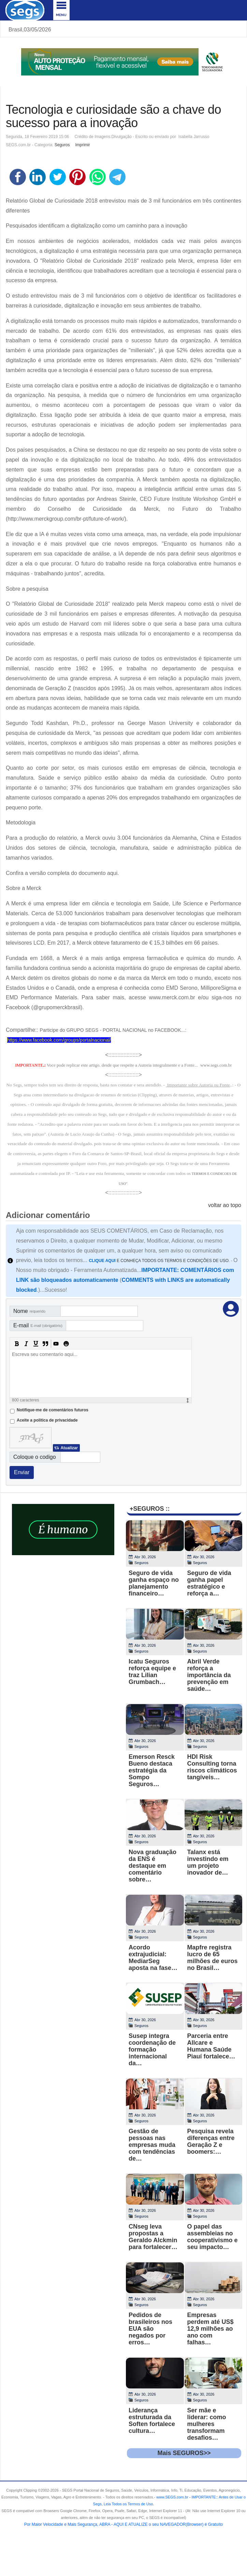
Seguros (62, 144)
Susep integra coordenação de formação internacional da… (152, 2049)
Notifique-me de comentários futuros (52, 1410)
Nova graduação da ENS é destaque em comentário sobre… (152, 1866)
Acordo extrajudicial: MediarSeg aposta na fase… (153, 1957)
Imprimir (82, 144)
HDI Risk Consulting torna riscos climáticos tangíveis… (212, 1767)
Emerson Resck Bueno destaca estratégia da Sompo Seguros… (152, 1770)
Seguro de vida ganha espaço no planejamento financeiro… (154, 1583)
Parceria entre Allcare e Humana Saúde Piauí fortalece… (211, 2046)
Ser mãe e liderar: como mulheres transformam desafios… (206, 2424)
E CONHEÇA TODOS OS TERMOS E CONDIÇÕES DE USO (159, 1260)
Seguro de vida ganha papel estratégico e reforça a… (209, 1583)
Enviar (21, 1472)
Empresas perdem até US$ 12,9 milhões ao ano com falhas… (210, 2329)
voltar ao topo (224, 1205)
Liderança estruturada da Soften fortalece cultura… (152, 2420)
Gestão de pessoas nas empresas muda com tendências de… (152, 2145)
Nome (29, 1311)
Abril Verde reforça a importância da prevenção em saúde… (209, 1675)
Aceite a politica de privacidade (47, 1420)
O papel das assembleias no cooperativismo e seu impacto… (212, 2236)
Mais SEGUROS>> (183, 2453)
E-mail (37, 1325)
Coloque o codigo (34, 1457)
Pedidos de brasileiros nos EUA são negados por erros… (150, 2329)
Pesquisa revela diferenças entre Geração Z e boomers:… (211, 2141)
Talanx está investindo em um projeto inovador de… (208, 1862)
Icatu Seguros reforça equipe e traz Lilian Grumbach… (152, 1671)
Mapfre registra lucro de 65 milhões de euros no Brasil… (212, 1957)
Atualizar (69, 1447)
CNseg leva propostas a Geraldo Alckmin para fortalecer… (153, 2236)
